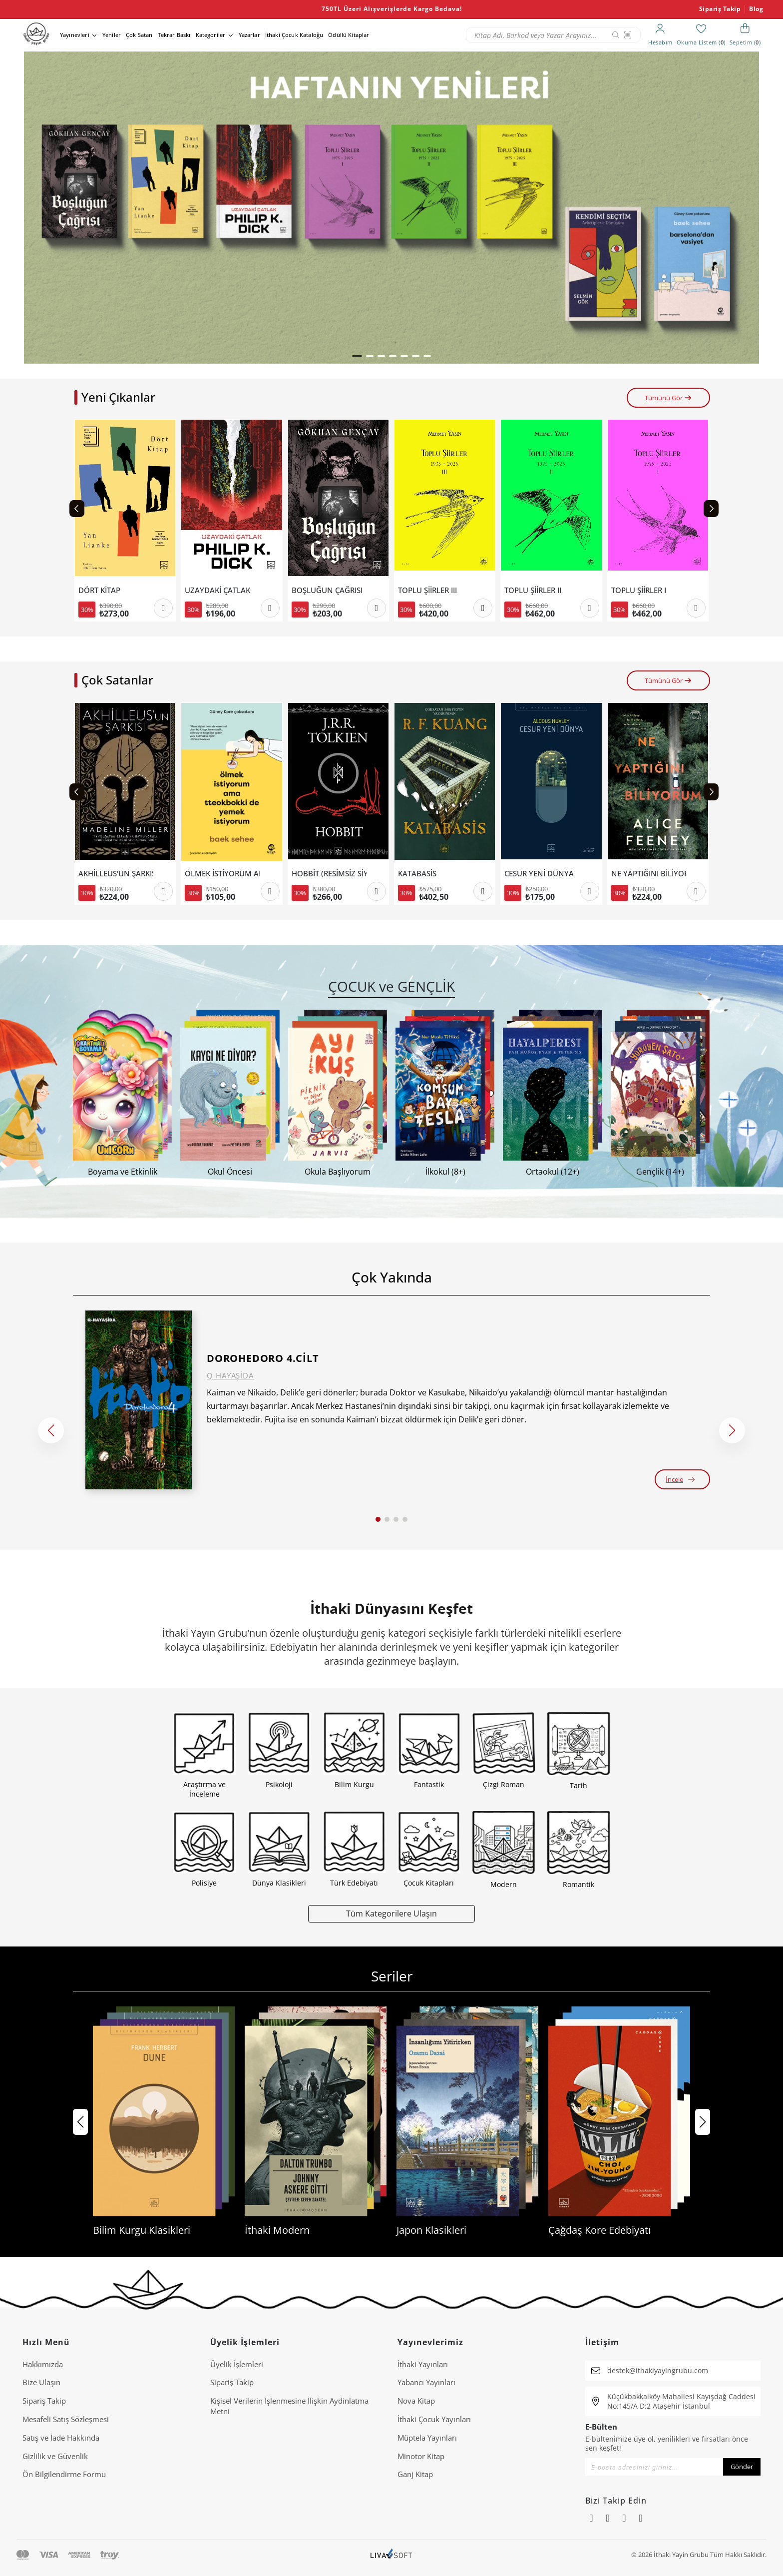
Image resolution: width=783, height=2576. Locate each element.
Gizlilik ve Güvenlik (55, 2456)
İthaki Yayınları (422, 2364)
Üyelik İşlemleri (236, 2364)
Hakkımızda (42, 2364)
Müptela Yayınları (427, 2438)
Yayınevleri (74, 34)
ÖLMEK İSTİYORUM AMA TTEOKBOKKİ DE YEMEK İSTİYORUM (222, 873)
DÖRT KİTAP (99, 590)
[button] (357, 356)
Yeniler (111, 34)
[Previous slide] (76, 508)
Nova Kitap (416, 2401)
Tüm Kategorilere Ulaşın (391, 1913)
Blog (756, 9)
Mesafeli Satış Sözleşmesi (65, 2419)
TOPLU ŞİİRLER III (427, 590)
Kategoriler (211, 34)
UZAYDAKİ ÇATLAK (217, 590)
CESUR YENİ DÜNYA (539, 873)
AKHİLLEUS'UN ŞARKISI (115, 873)
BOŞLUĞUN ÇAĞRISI (327, 590)
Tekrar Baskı (174, 34)
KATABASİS (417, 873)
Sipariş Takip (720, 9)
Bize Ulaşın (41, 2382)
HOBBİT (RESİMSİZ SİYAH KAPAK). (329, 873)
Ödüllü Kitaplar (348, 34)
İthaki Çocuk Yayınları (434, 2419)
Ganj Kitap (415, 2474)
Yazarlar (249, 34)
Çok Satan (139, 34)
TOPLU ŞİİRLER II (532, 590)
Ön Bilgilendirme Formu (64, 2474)
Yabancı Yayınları (426, 2382)
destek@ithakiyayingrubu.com (657, 2370)
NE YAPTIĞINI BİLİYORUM (648, 873)
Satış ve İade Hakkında (60, 2438)
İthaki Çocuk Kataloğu (294, 34)
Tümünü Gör (668, 397)
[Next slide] (711, 508)
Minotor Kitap (420, 2456)
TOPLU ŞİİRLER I (638, 590)
